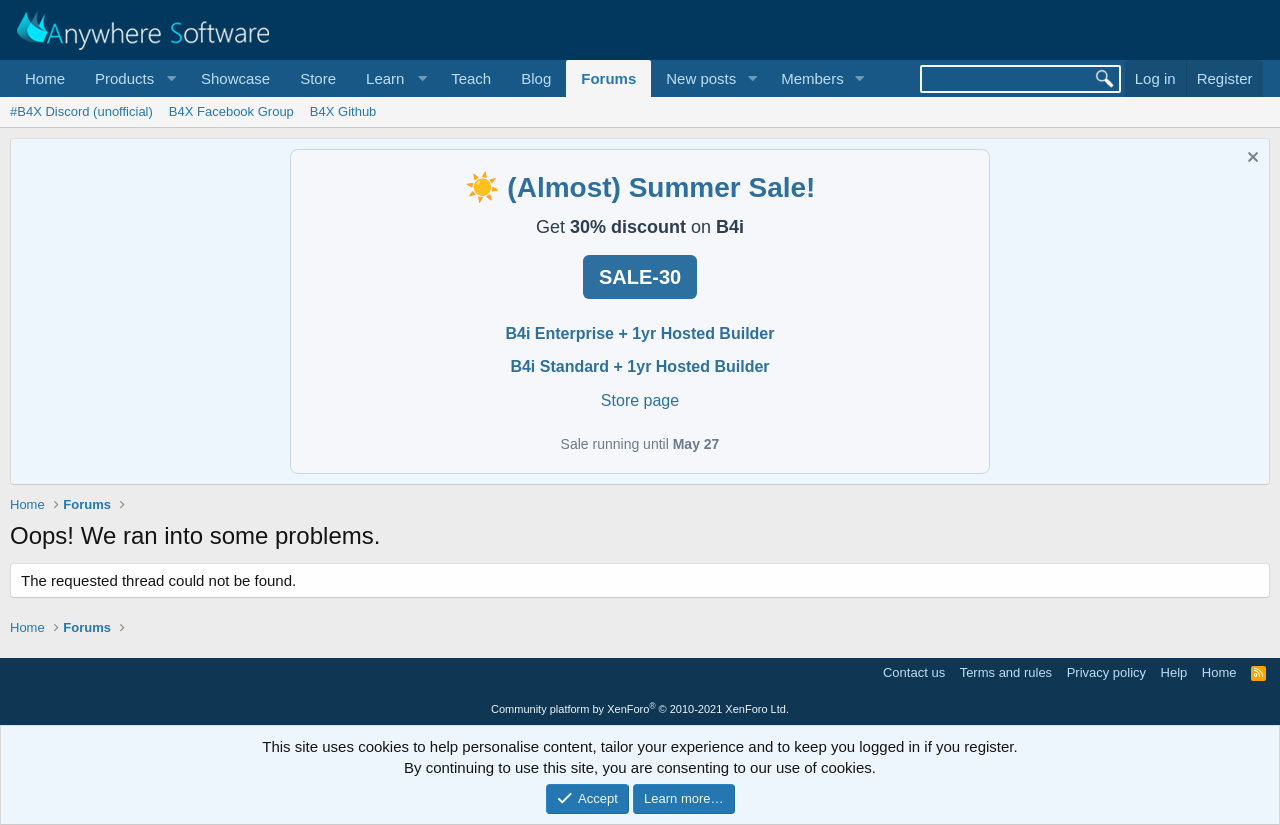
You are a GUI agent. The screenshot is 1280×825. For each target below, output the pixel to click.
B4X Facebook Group (231, 111)
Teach (471, 78)
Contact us (914, 672)
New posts (701, 78)
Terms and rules (1006, 672)
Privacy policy (1106, 672)
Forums (608, 78)
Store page (640, 400)
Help (1174, 672)
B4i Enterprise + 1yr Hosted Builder (640, 333)
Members (812, 78)
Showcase (235, 78)
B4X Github (343, 111)
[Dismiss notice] (1250, 159)
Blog (536, 78)
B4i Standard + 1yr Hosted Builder (639, 366)
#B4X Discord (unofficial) (81, 111)
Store (318, 78)
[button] (133, 78)
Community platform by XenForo (640, 709)
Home (45, 78)
